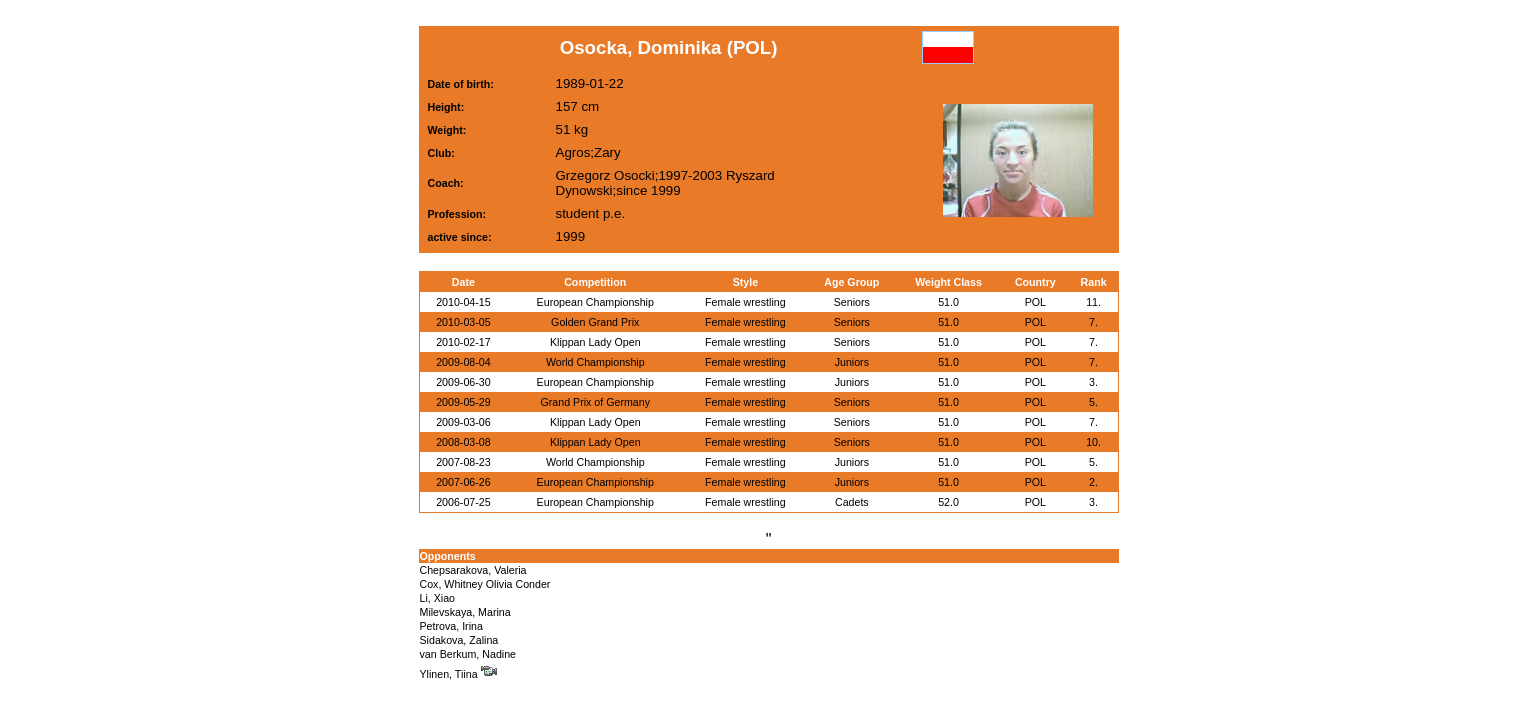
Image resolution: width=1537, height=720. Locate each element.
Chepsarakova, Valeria (473, 570)
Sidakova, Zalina (459, 640)
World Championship (595, 362)
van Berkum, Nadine (468, 654)
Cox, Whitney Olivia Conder (485, 584)
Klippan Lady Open (595, 342)
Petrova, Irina (451, 626)
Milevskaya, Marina (465, 612)
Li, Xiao (438, 598)
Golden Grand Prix (595, 322)
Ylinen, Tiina (458, 674)
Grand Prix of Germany (595, 402)
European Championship (595, 302)
